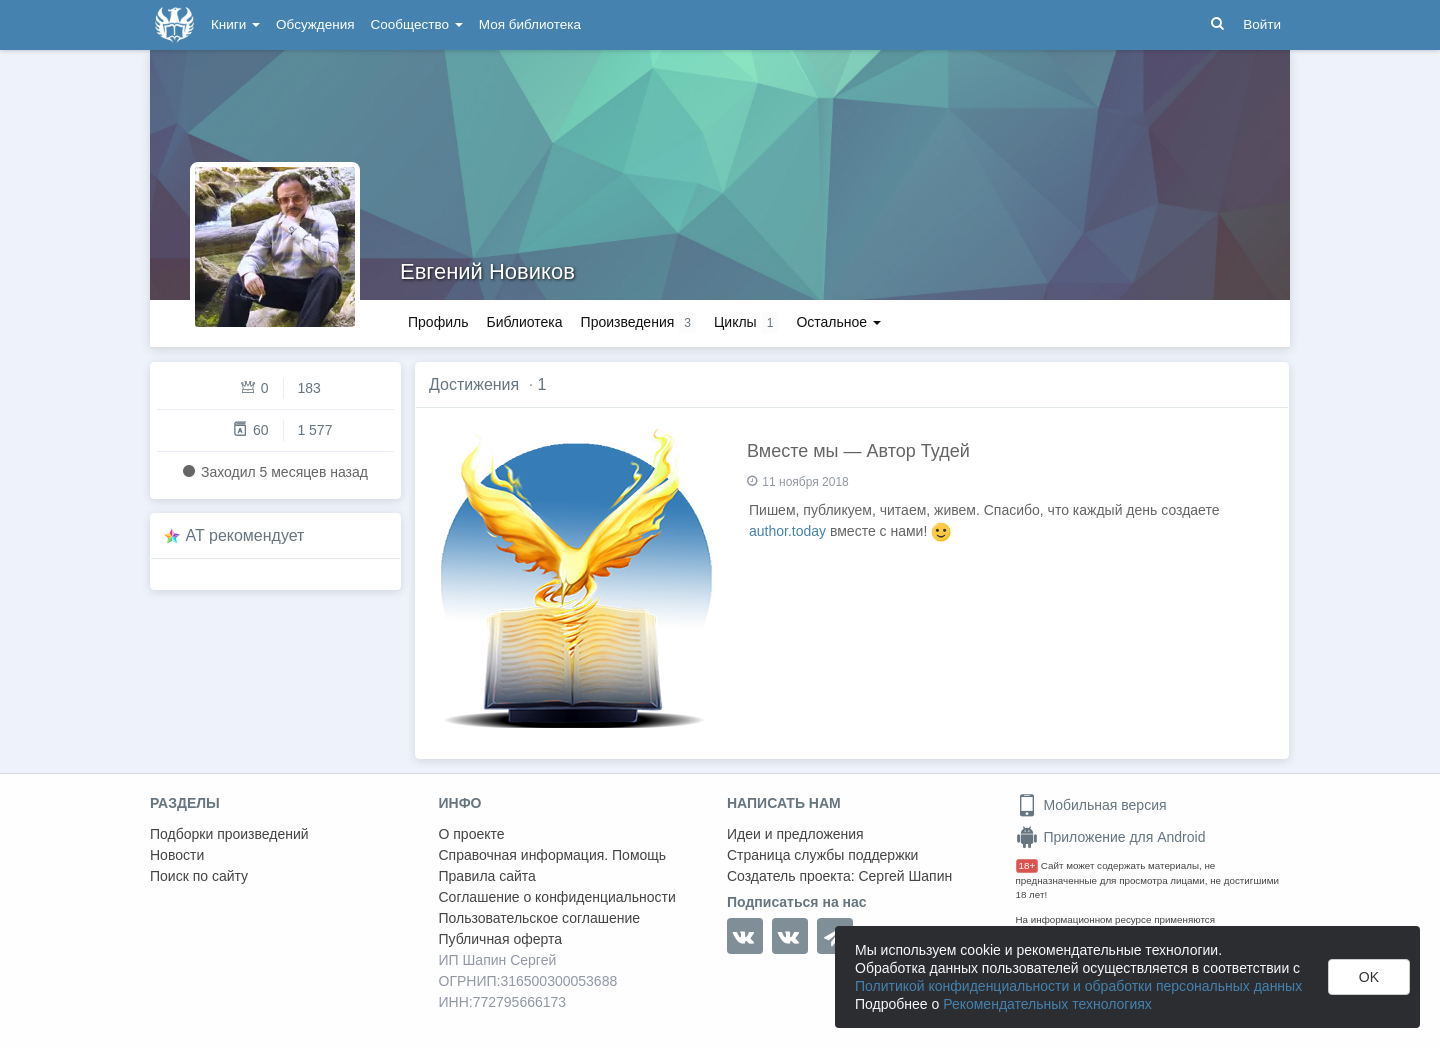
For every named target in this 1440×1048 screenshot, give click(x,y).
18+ (1027, 865)
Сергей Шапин (905, 876)
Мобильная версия (1091, 805)
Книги (235, 24)
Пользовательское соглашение (540, 918)
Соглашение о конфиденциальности (557, 897)
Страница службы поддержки (822, 855)
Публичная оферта (501, 939)
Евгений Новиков (487, 271)
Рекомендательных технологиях (1047, 1004)
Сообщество (417, 24)
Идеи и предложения (795, 834)
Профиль (438, 322)
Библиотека (524, 322)
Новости (177, 855)
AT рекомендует (245, 535)
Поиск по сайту (199, 876)
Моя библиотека (530, 24)
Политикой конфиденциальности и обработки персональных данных (1078, 986)
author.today (787, 531)
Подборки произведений (229, 834)
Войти (1262, 24)
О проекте (472, 834)
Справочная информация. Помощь (553, 855)
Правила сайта (487, 876)
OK (1369, 977)
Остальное (838, 322)
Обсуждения (315, 24)
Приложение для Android (1111, 837)
